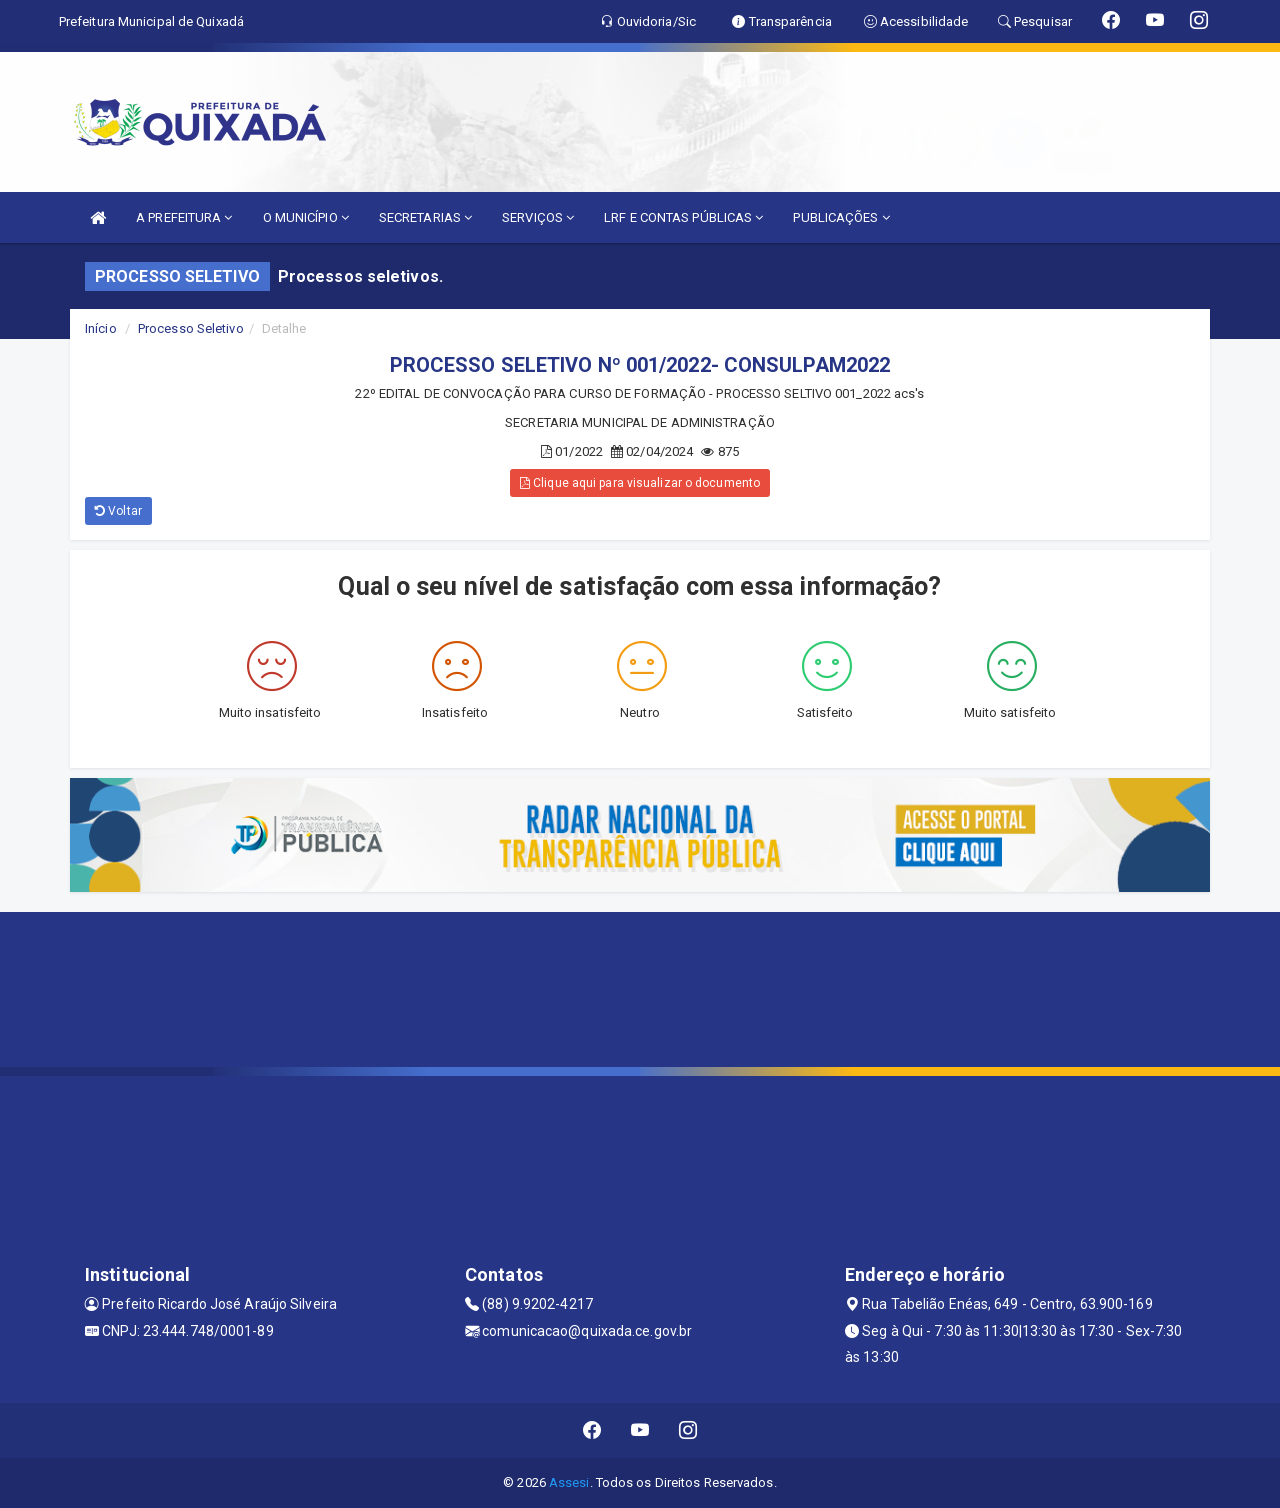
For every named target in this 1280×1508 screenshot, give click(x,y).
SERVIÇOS (538, 217)
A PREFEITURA (184, 217)
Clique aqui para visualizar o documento (640, 483)
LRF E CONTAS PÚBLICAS (683, 217)
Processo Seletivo (191, 328)
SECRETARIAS (425, 217)
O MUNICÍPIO (306, 217)
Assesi (569, 1482)
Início (101, 328)
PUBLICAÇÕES (841, 217)
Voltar (118, 511)
